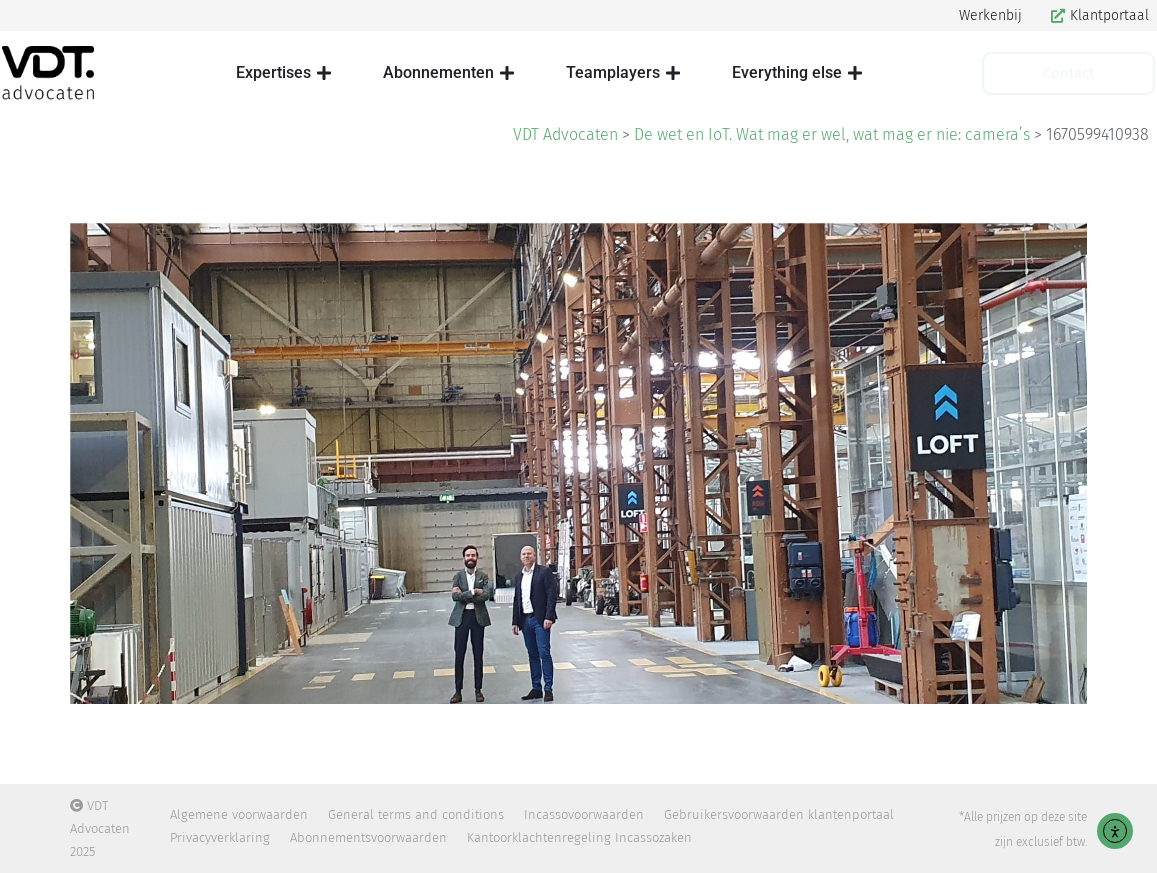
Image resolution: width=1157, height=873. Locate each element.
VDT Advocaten (565, 134)
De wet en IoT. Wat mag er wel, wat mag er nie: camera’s (832, 134)
